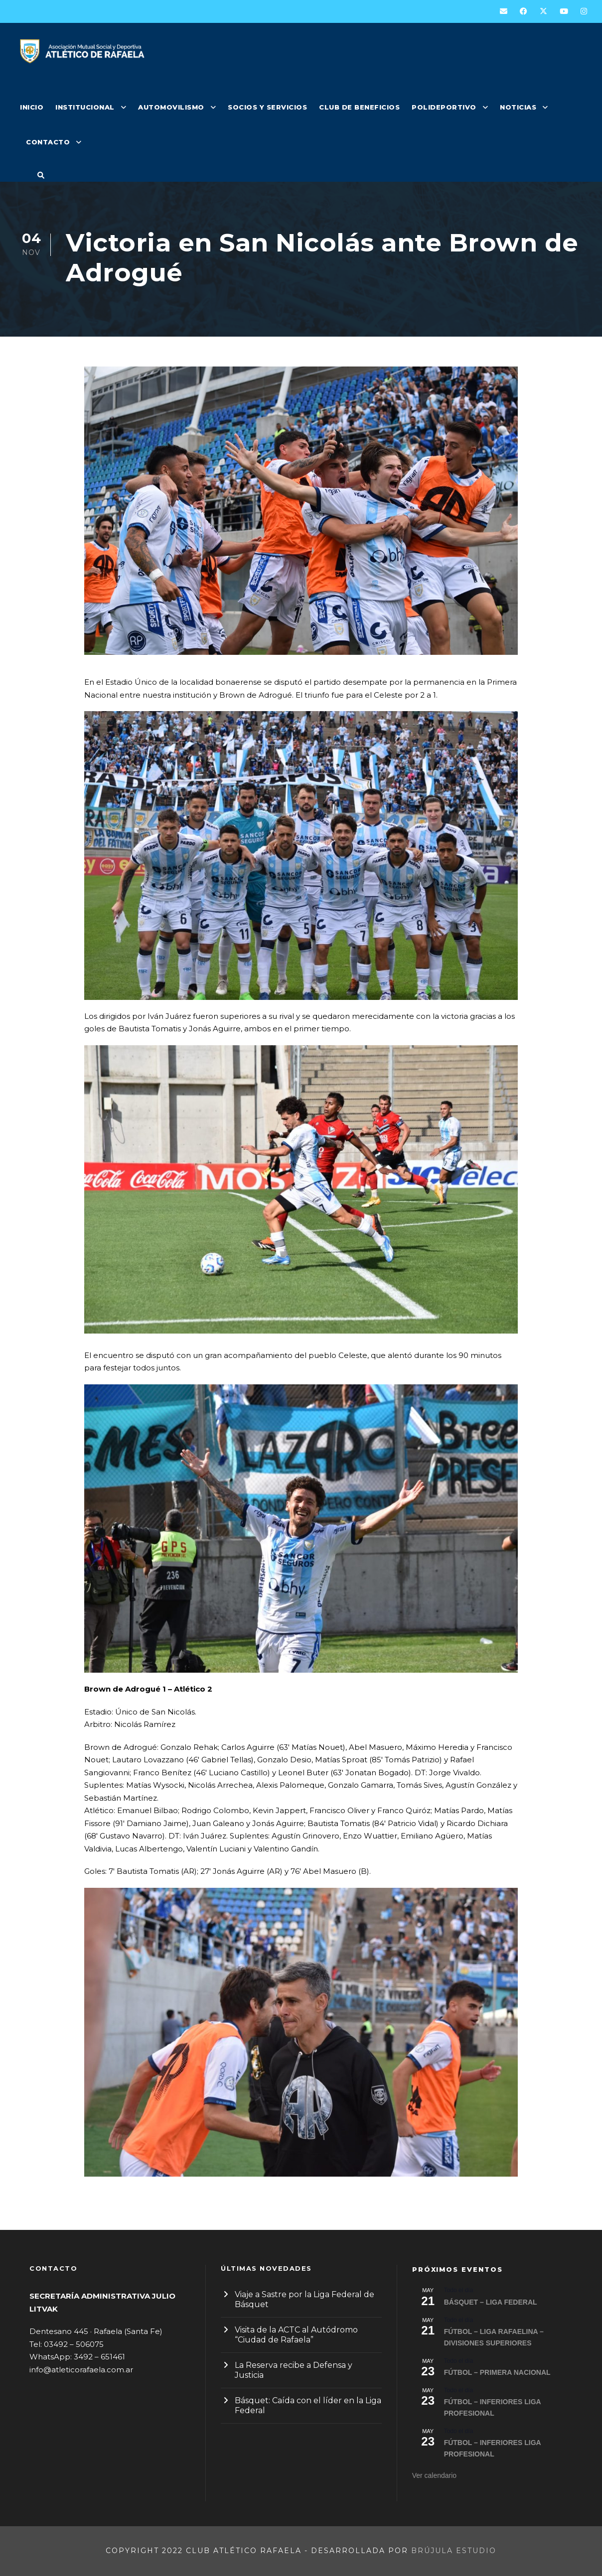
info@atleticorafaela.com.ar (81, 2369)
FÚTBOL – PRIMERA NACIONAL (497, 2372)
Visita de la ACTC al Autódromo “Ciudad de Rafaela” (296, 2334)
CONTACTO (48, 142)
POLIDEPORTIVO (444, 107)
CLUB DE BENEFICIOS (359, 107)
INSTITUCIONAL (85, 107)
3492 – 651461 (99, 2356)
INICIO (31, 107)
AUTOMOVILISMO (171, 107)
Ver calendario (434, 2475)
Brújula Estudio (453, 2550)
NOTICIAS (518, 107)
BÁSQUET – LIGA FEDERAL (490, 2302)
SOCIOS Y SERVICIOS (267, 107)
